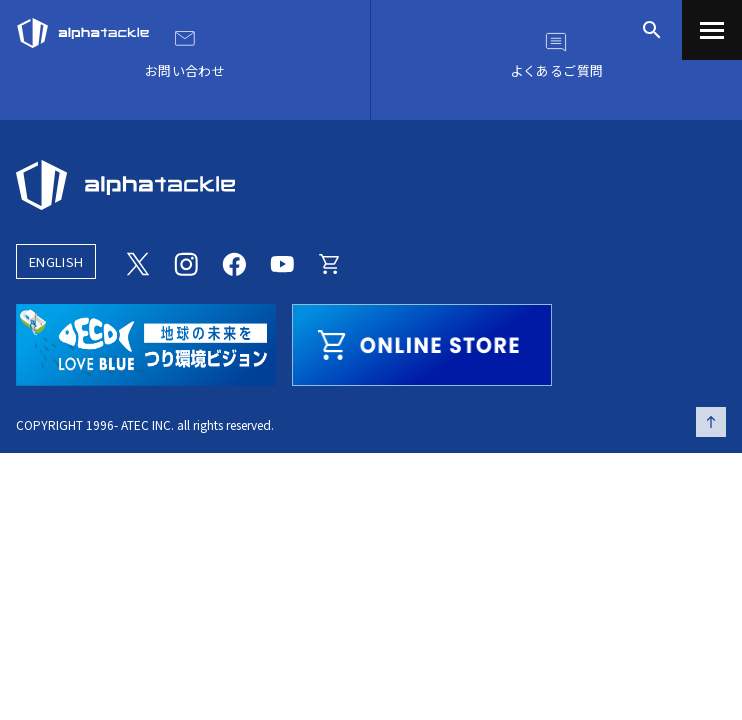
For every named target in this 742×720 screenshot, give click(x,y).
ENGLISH (56, 261)
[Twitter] (138, 262)
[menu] (712, 30)
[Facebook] (234, 262)
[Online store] (330, 262)
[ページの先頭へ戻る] (711, 422)
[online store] (422, 342)
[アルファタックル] (83, 28)
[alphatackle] (371, 185)
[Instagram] (186, 262)
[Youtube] (282, 262)
